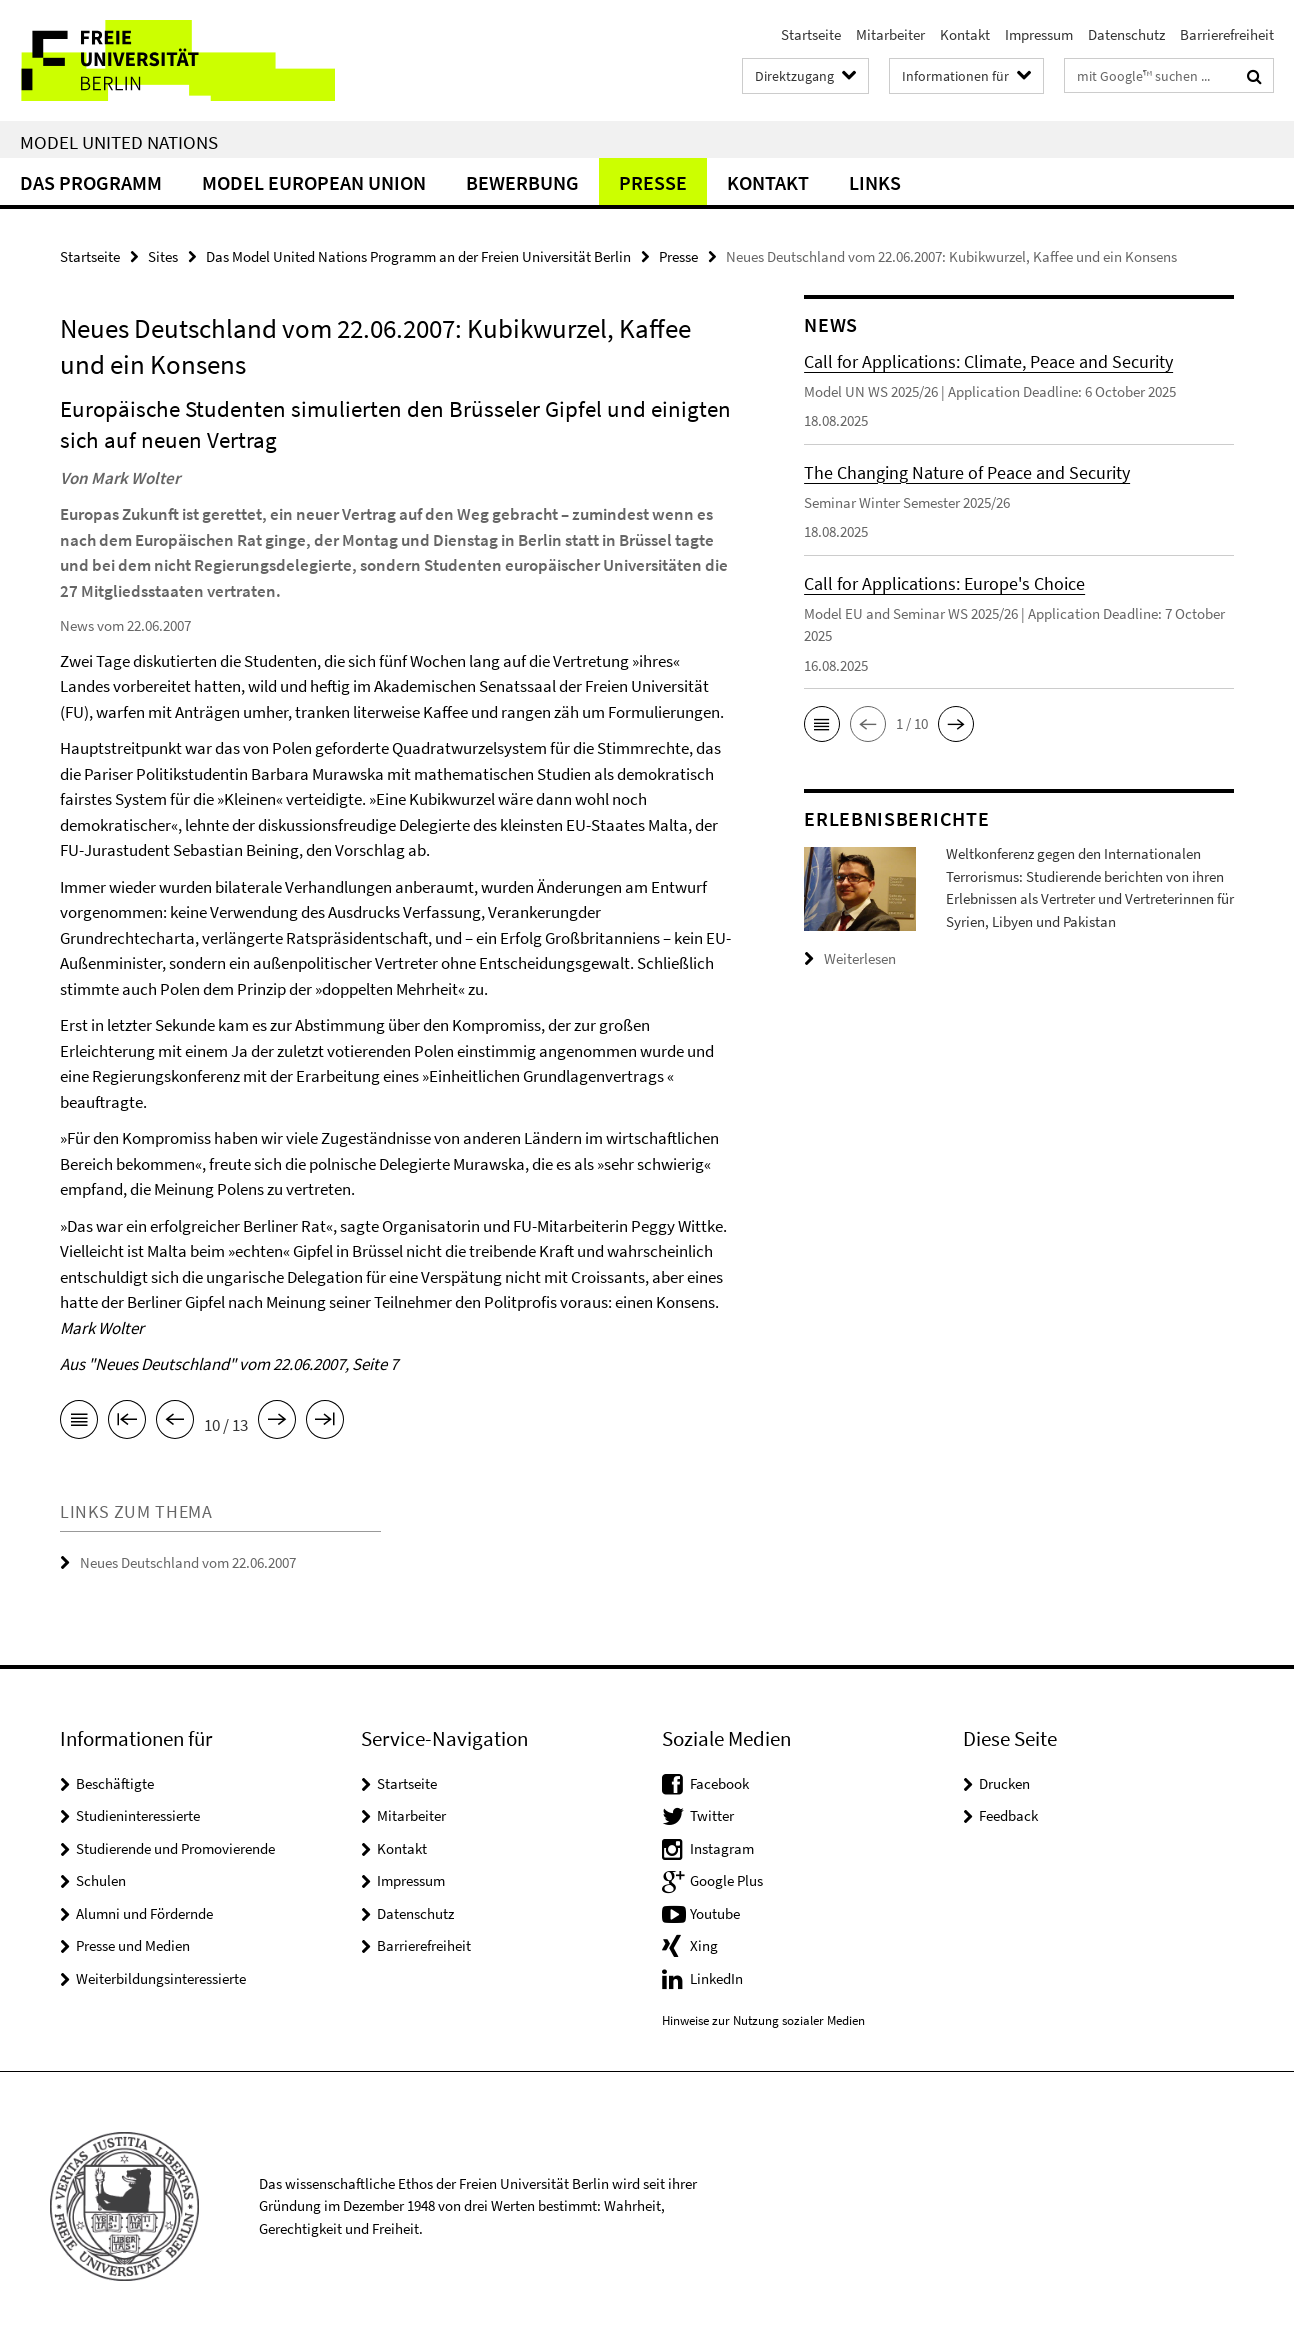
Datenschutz (1126, 34)
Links (875, 182)
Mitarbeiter (890, 34)
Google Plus (726, 1880)
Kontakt (965, 34)
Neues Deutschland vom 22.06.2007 (188, 1562)
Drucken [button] (1004, 1783)
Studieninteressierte (138, 1815)
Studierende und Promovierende (175, 1848)
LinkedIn (716, 1978)
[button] (822, 724)
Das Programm (91, 182)
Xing (704, 1945)
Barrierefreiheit (1227, 34)
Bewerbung (522, 182)
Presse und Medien (133, 1945)
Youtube (715, 1913)
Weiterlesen (860, 958)
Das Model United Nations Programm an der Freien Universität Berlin (418, 256)
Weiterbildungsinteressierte (161, 1978)
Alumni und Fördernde (144, 1913)
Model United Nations (119, 142)
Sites (163, 256)
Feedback (1008, 1815)
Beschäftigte (115, 1783)
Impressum (1039, 34)
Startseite (811, 34)
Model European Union (314, 182)
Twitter (712, 1815)
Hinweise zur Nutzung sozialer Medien (763, 2020)
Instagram (722, 1848)
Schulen (101, 1880)
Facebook (719, 1783)
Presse (653, 182)
